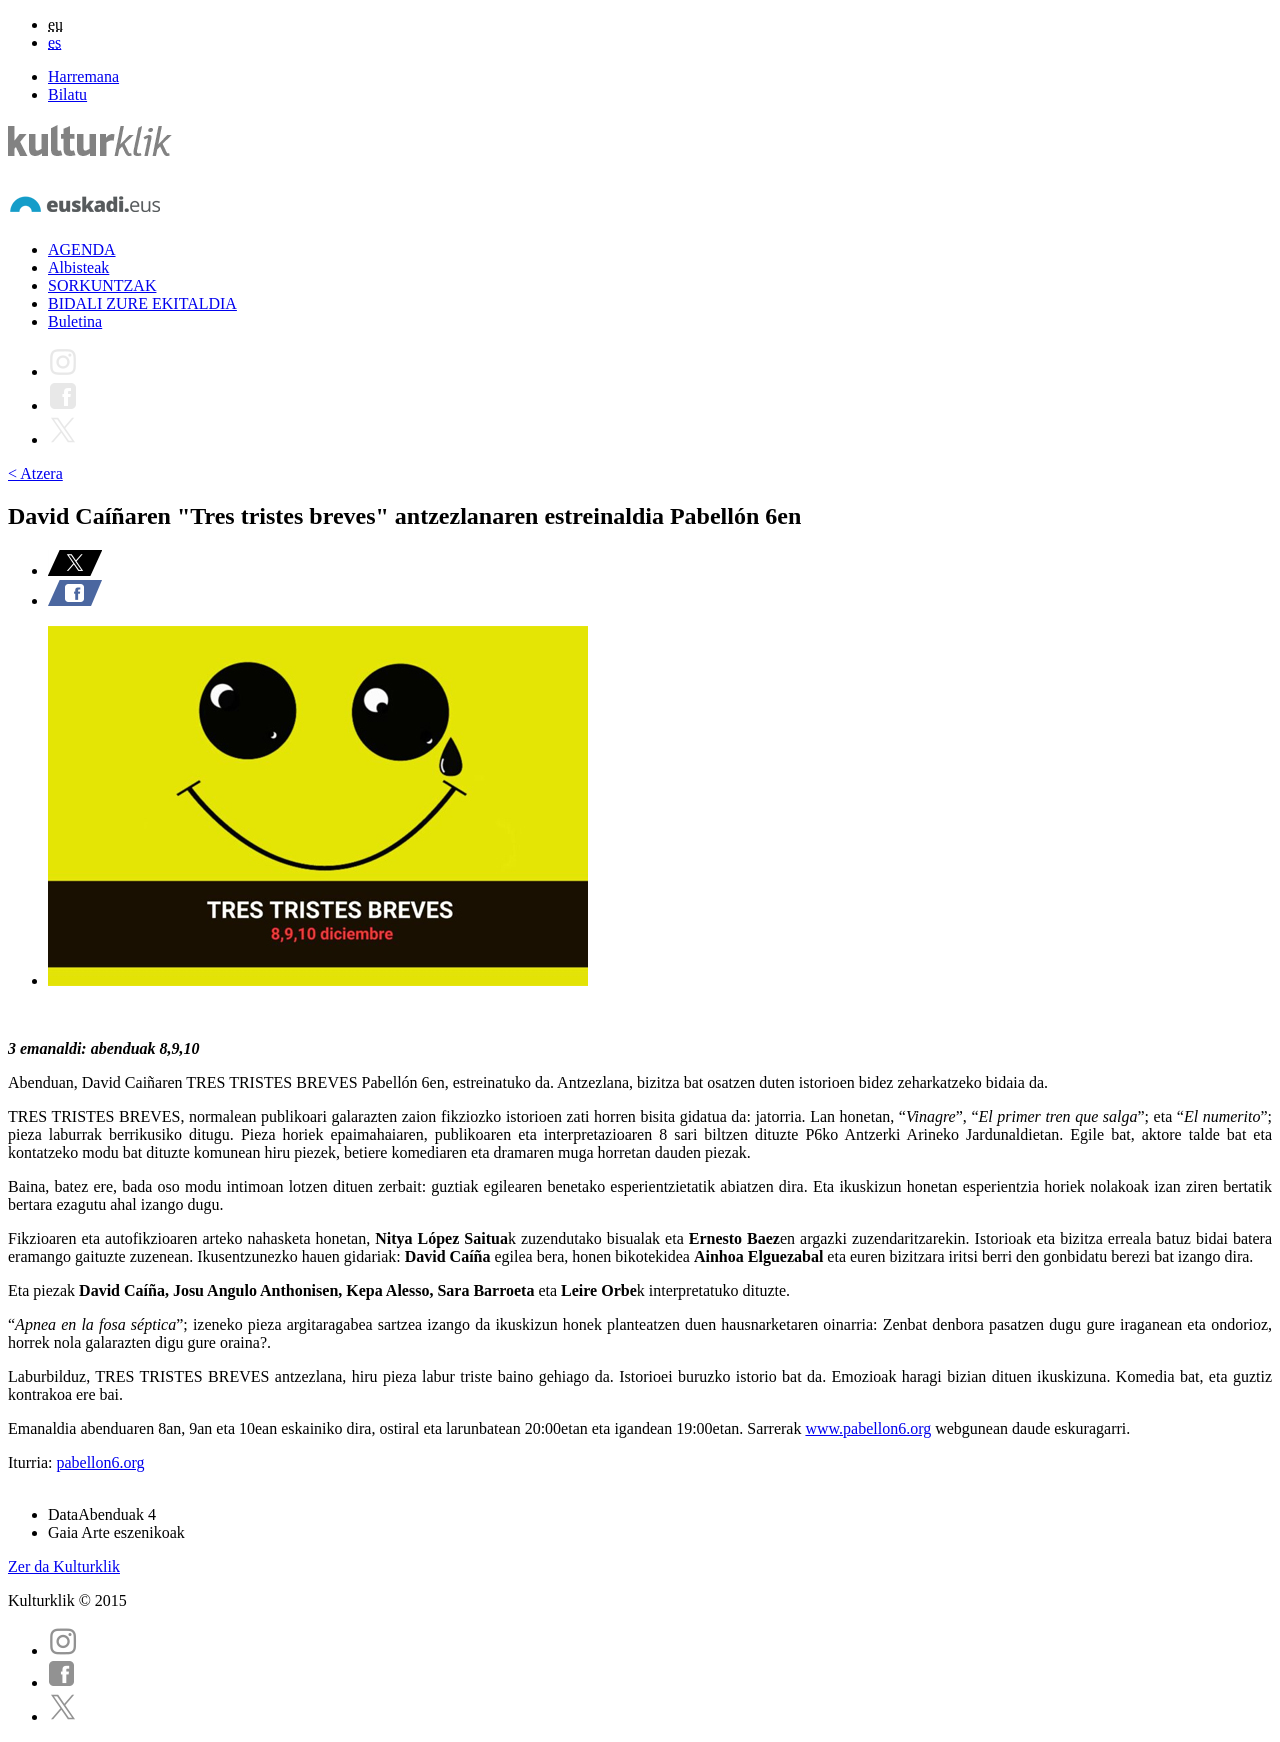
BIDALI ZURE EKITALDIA (142, 303)
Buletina (75, 321)
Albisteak (78, 267)
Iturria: (32, 1462)
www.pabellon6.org (868, 1428)
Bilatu (67, 94)
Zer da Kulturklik (64, 1566)
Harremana (83, 76)
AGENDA (82, 249)
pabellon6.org (100, 1462)
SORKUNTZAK (102, 285)
